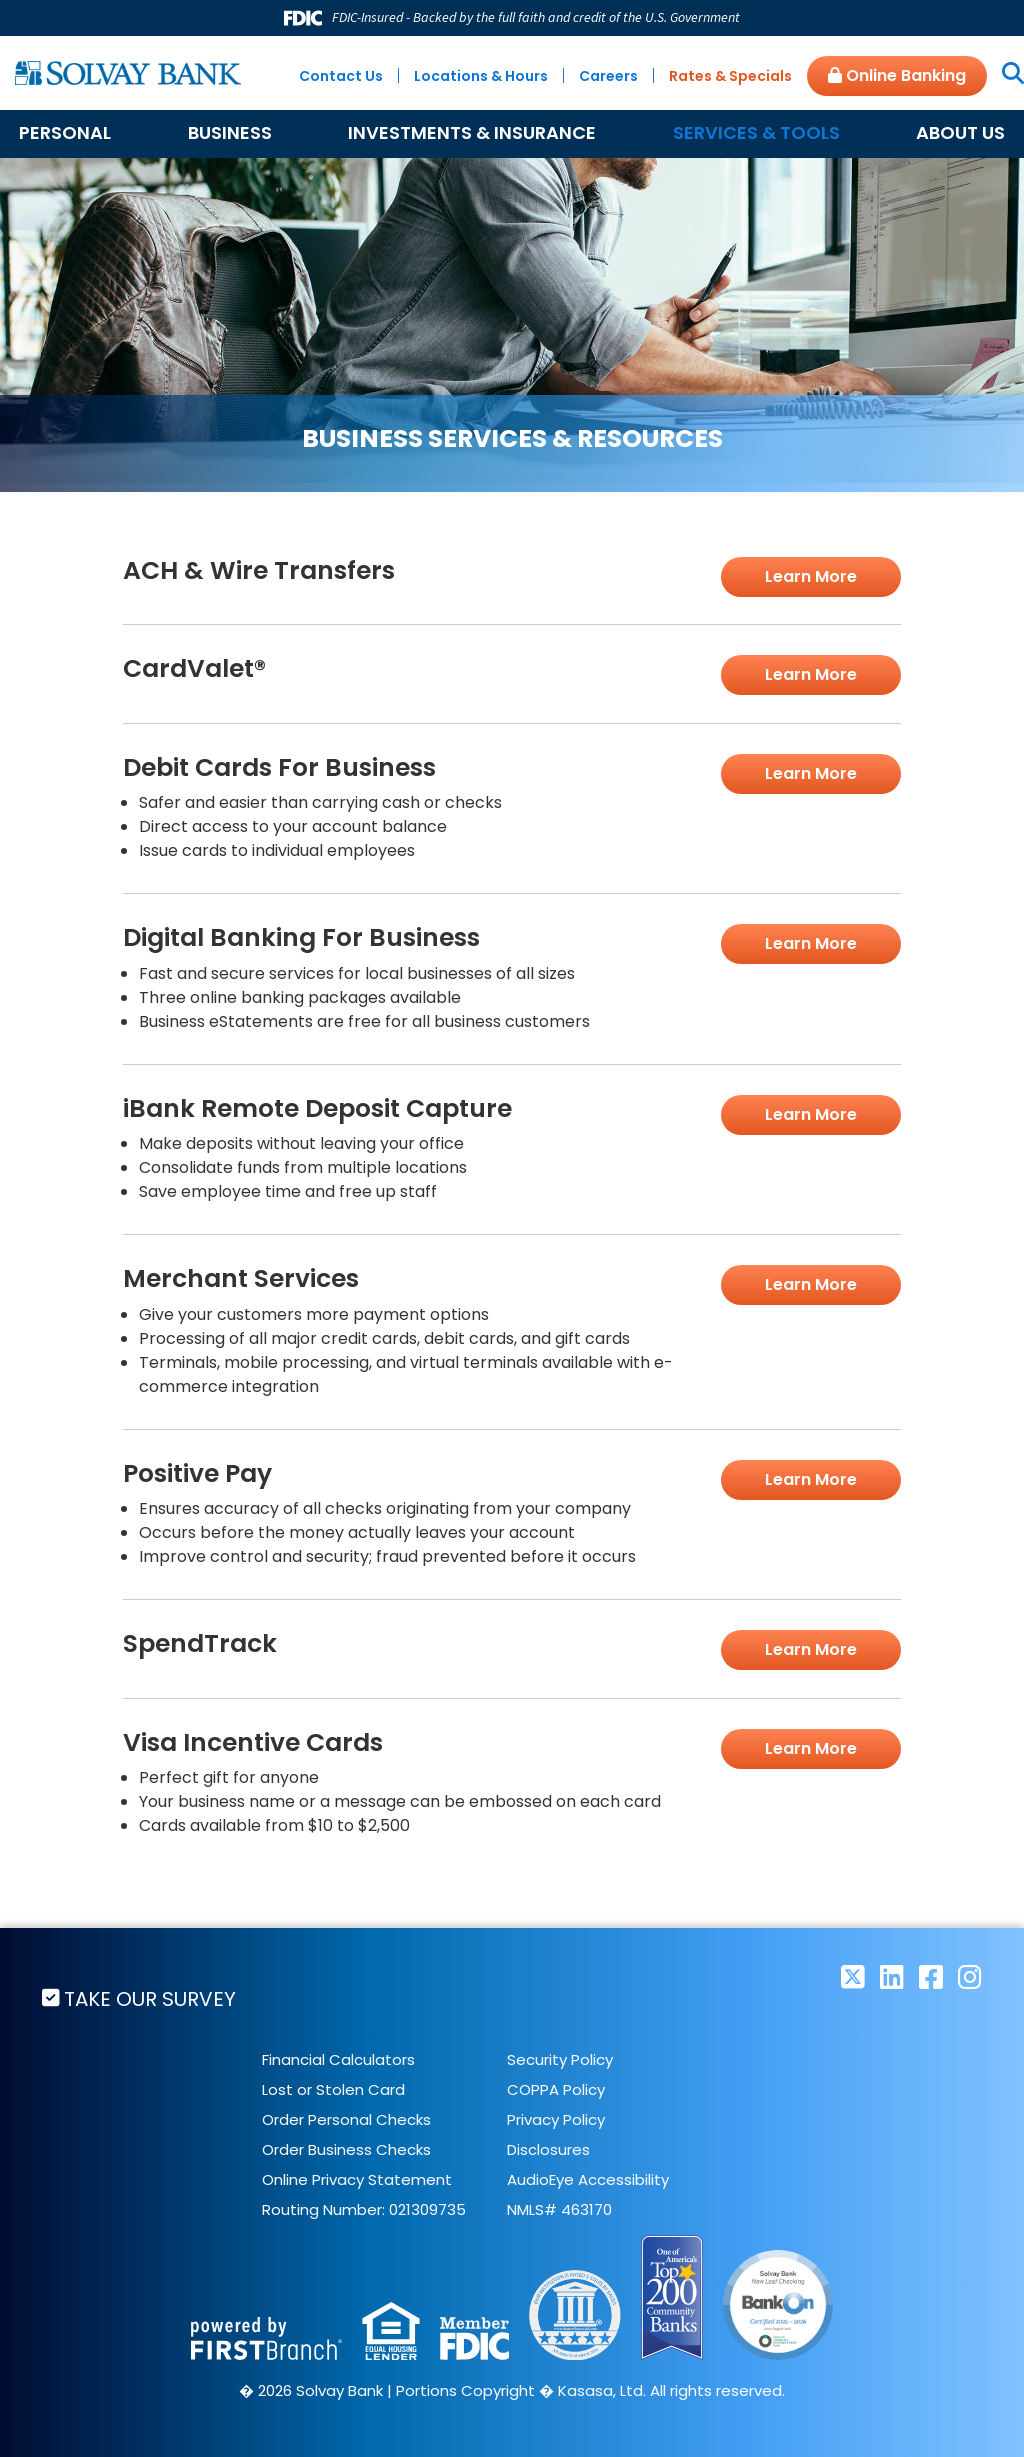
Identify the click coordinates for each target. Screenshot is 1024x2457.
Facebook (931, 1976)
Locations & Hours (481, 76)
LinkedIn (892, 1976)
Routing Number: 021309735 (364, 2208)
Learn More (811, 576)
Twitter (853, 1976)
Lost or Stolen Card (333, 2088)
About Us (960, 132)
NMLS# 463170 (559, 2208)
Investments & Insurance (472, 132)
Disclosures (548, 2148)
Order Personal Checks (346, 2118)
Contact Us (341, 76)
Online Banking (897, 75)
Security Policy (560, 2058)
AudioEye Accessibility (588, 2178)
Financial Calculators (338, 2058)
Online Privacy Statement (357, 2178)
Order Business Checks (346, 2148)
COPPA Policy (556, 2088)
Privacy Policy (556, 2118)
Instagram (970, 1976)
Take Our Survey (151, 1999)
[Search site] (1005, 75)
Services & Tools (756, 132)
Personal (65, 132)
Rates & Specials (730, 76)
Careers (608, 76)
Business (230, 132)
